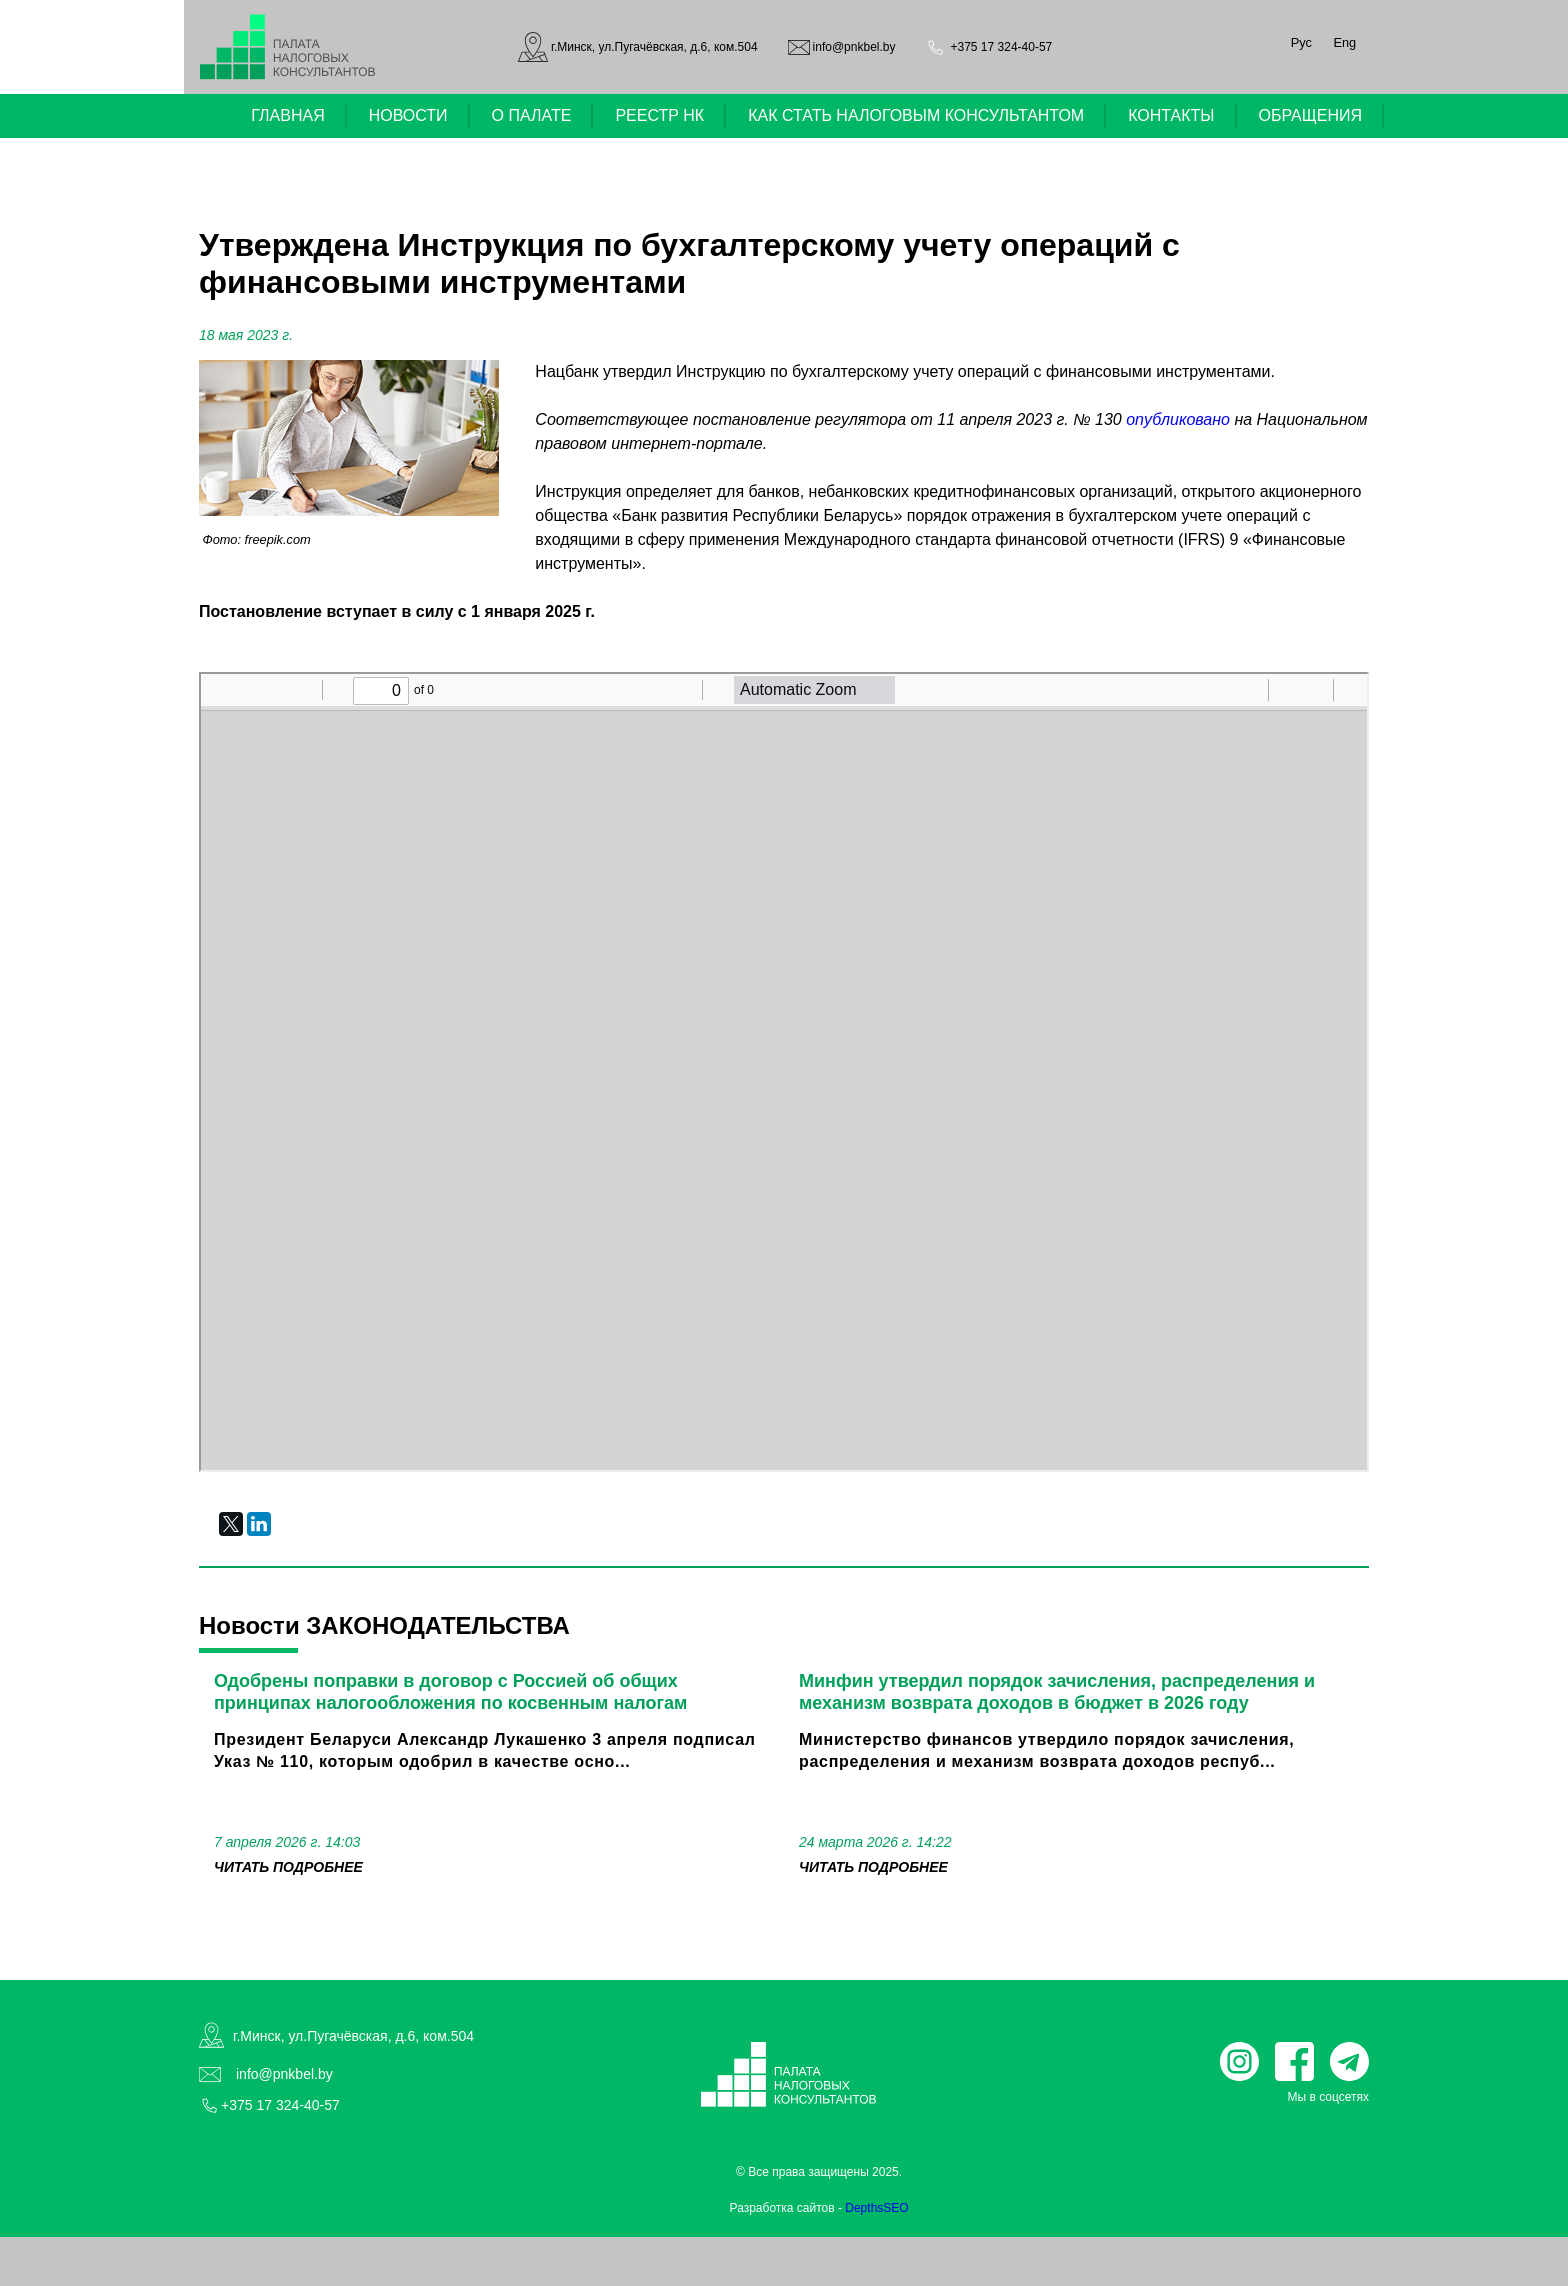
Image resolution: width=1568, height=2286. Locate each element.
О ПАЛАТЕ (532, 115)
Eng (1344, 42)
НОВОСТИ (408, 115)
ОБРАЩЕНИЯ (1311, 115)
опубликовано (1178, 419)
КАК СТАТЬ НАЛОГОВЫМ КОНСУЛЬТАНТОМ (916, 115)
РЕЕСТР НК (659, 115)
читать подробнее (288, 1867)
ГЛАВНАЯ (287, 115)
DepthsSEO (876, 2208)
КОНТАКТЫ (1171, 115)
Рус (1301, 42)
